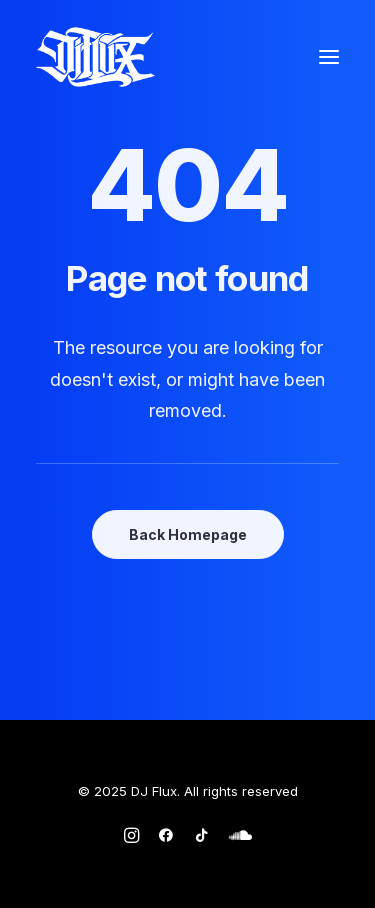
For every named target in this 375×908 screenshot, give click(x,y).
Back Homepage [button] (188, 534)
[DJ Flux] (95, 57)
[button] (329, 57)
